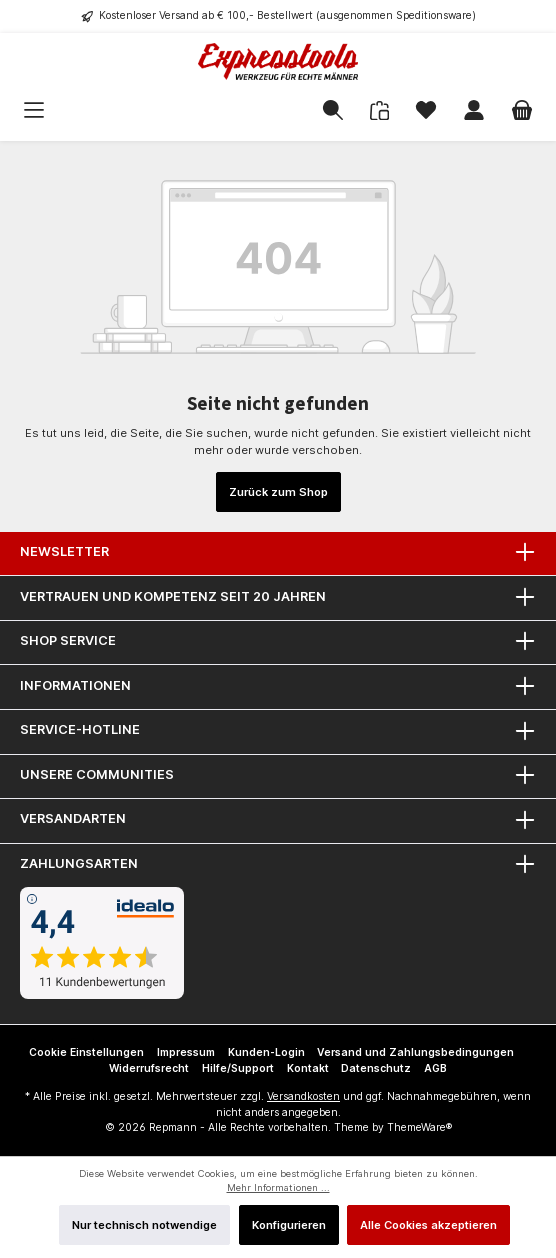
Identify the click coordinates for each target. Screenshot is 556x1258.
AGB (435, 1068)
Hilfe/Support (238, 1068)
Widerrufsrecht (149, 1068)
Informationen (75, 685)
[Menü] (65, 110)
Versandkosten (303, 1096)
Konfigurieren (289, 1225)
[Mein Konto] (474, 110)
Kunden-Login (266, 1052)
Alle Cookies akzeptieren (428, 1225)
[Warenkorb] (522, 110)
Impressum (186, 1052)
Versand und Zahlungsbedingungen (415, 1052)
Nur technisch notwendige (144, 1225)
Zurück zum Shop (278, 492)
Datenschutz (376, 1068)
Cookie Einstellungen (86, 1052)
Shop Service (68, 640)
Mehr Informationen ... (278, 1187)
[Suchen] (333, 110)
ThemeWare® (419, 1127)
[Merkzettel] (426, 110)
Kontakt (308, 1068)
